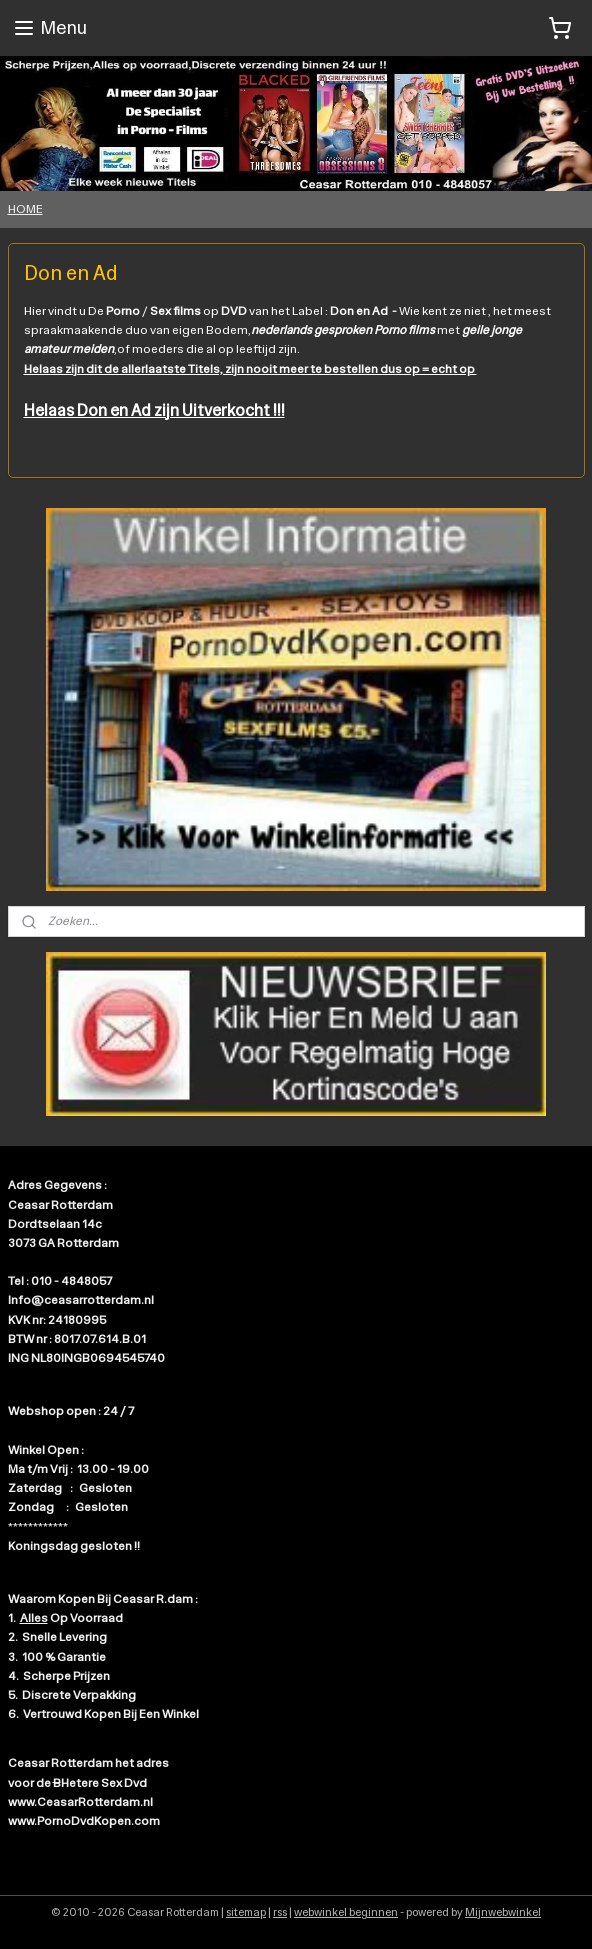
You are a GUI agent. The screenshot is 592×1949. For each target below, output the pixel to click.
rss (280, 1912)
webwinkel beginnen (346, 1912)
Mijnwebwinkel (503, 1912)
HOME (25, 209)
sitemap (246, 1912)
